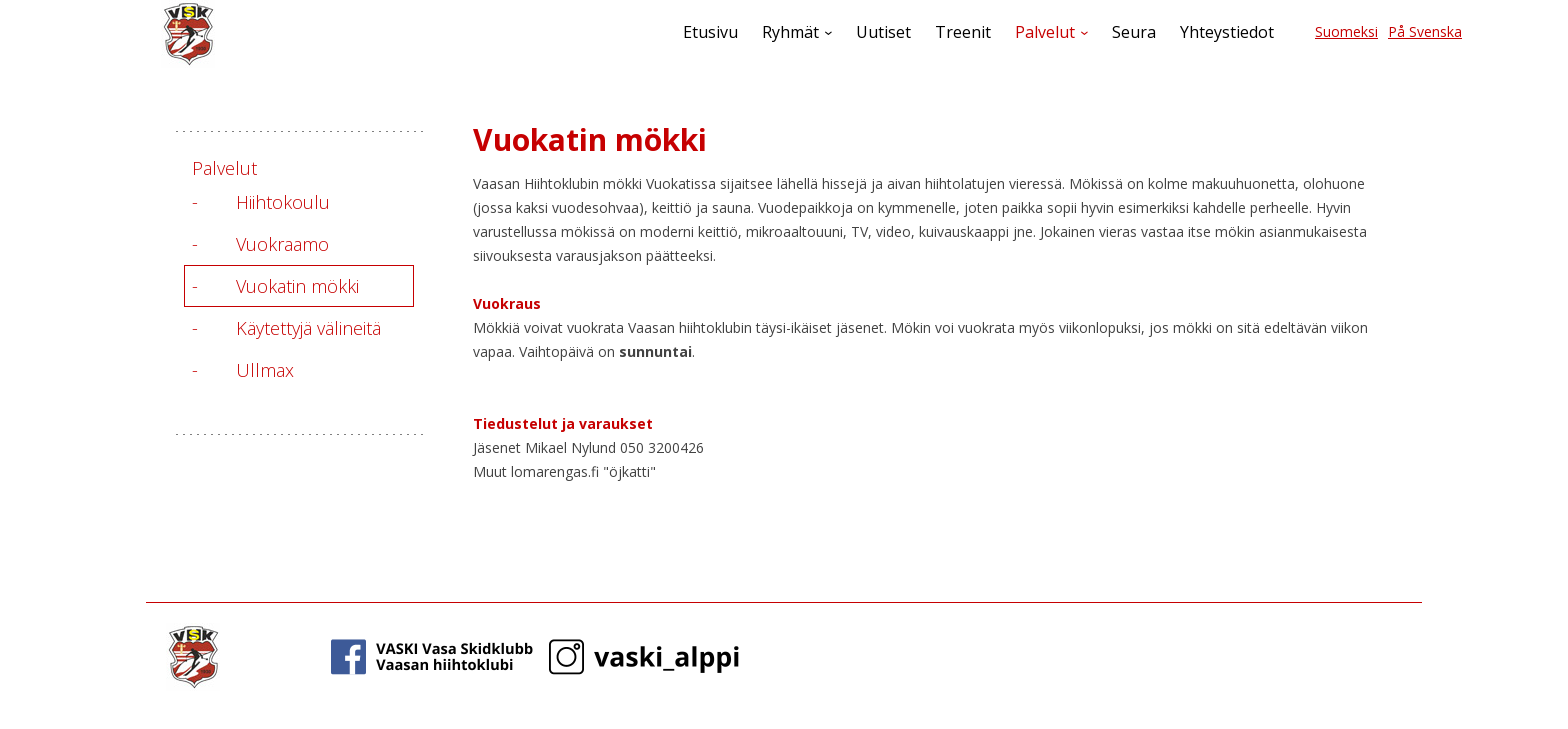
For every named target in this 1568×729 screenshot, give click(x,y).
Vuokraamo (282, 244)
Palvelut (1045, 32)
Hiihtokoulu (283, 202)
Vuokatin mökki (297, 286)
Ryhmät (790, 32)
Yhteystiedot (1227, 32)
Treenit (963, 32)
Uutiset (883, 32)
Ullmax (265, 370)
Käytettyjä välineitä (308, 328)
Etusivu (710, 32)
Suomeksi (1346, 31)
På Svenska (1425, 31)
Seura (1134, 32)
